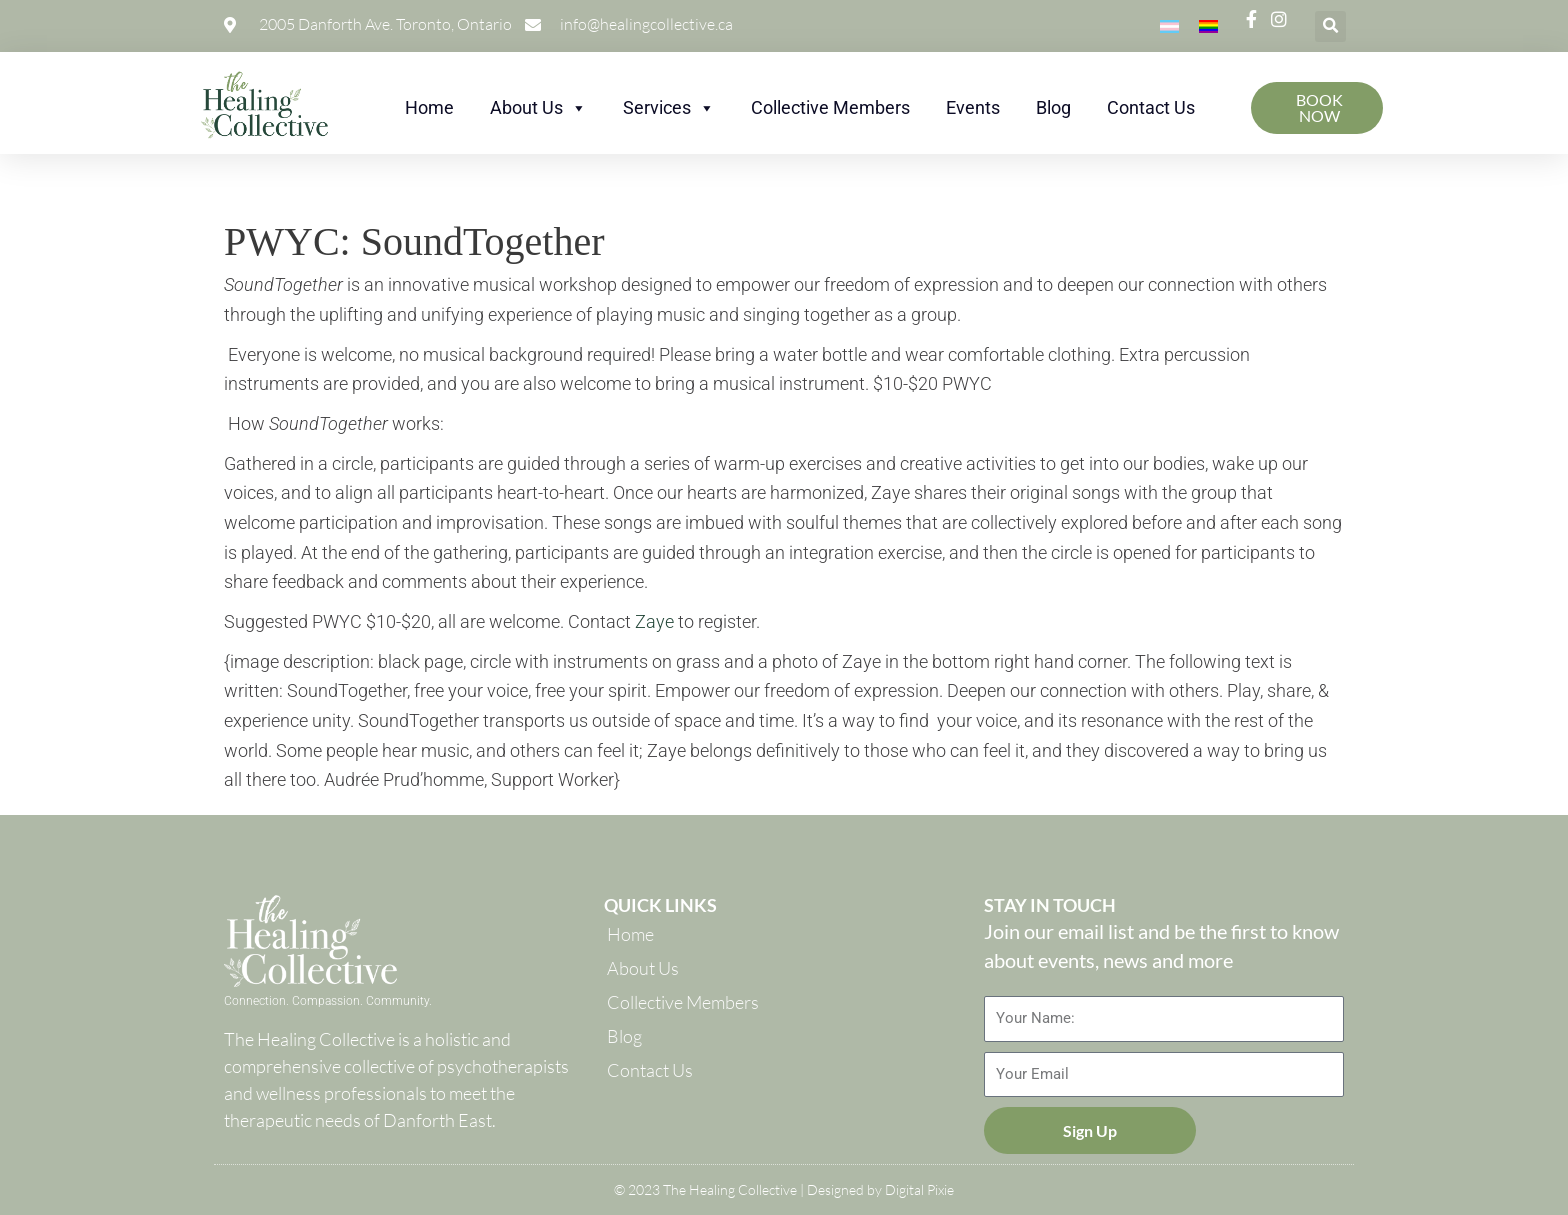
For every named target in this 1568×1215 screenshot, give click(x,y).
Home (429, 107)
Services (669, 107)
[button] (1330, 26)
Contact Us (1151, 107)
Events (973, 107)
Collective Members (830, 107)
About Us (538, 107)
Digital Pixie (919, 1189)
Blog (1053, 107)
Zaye (654, 621)
